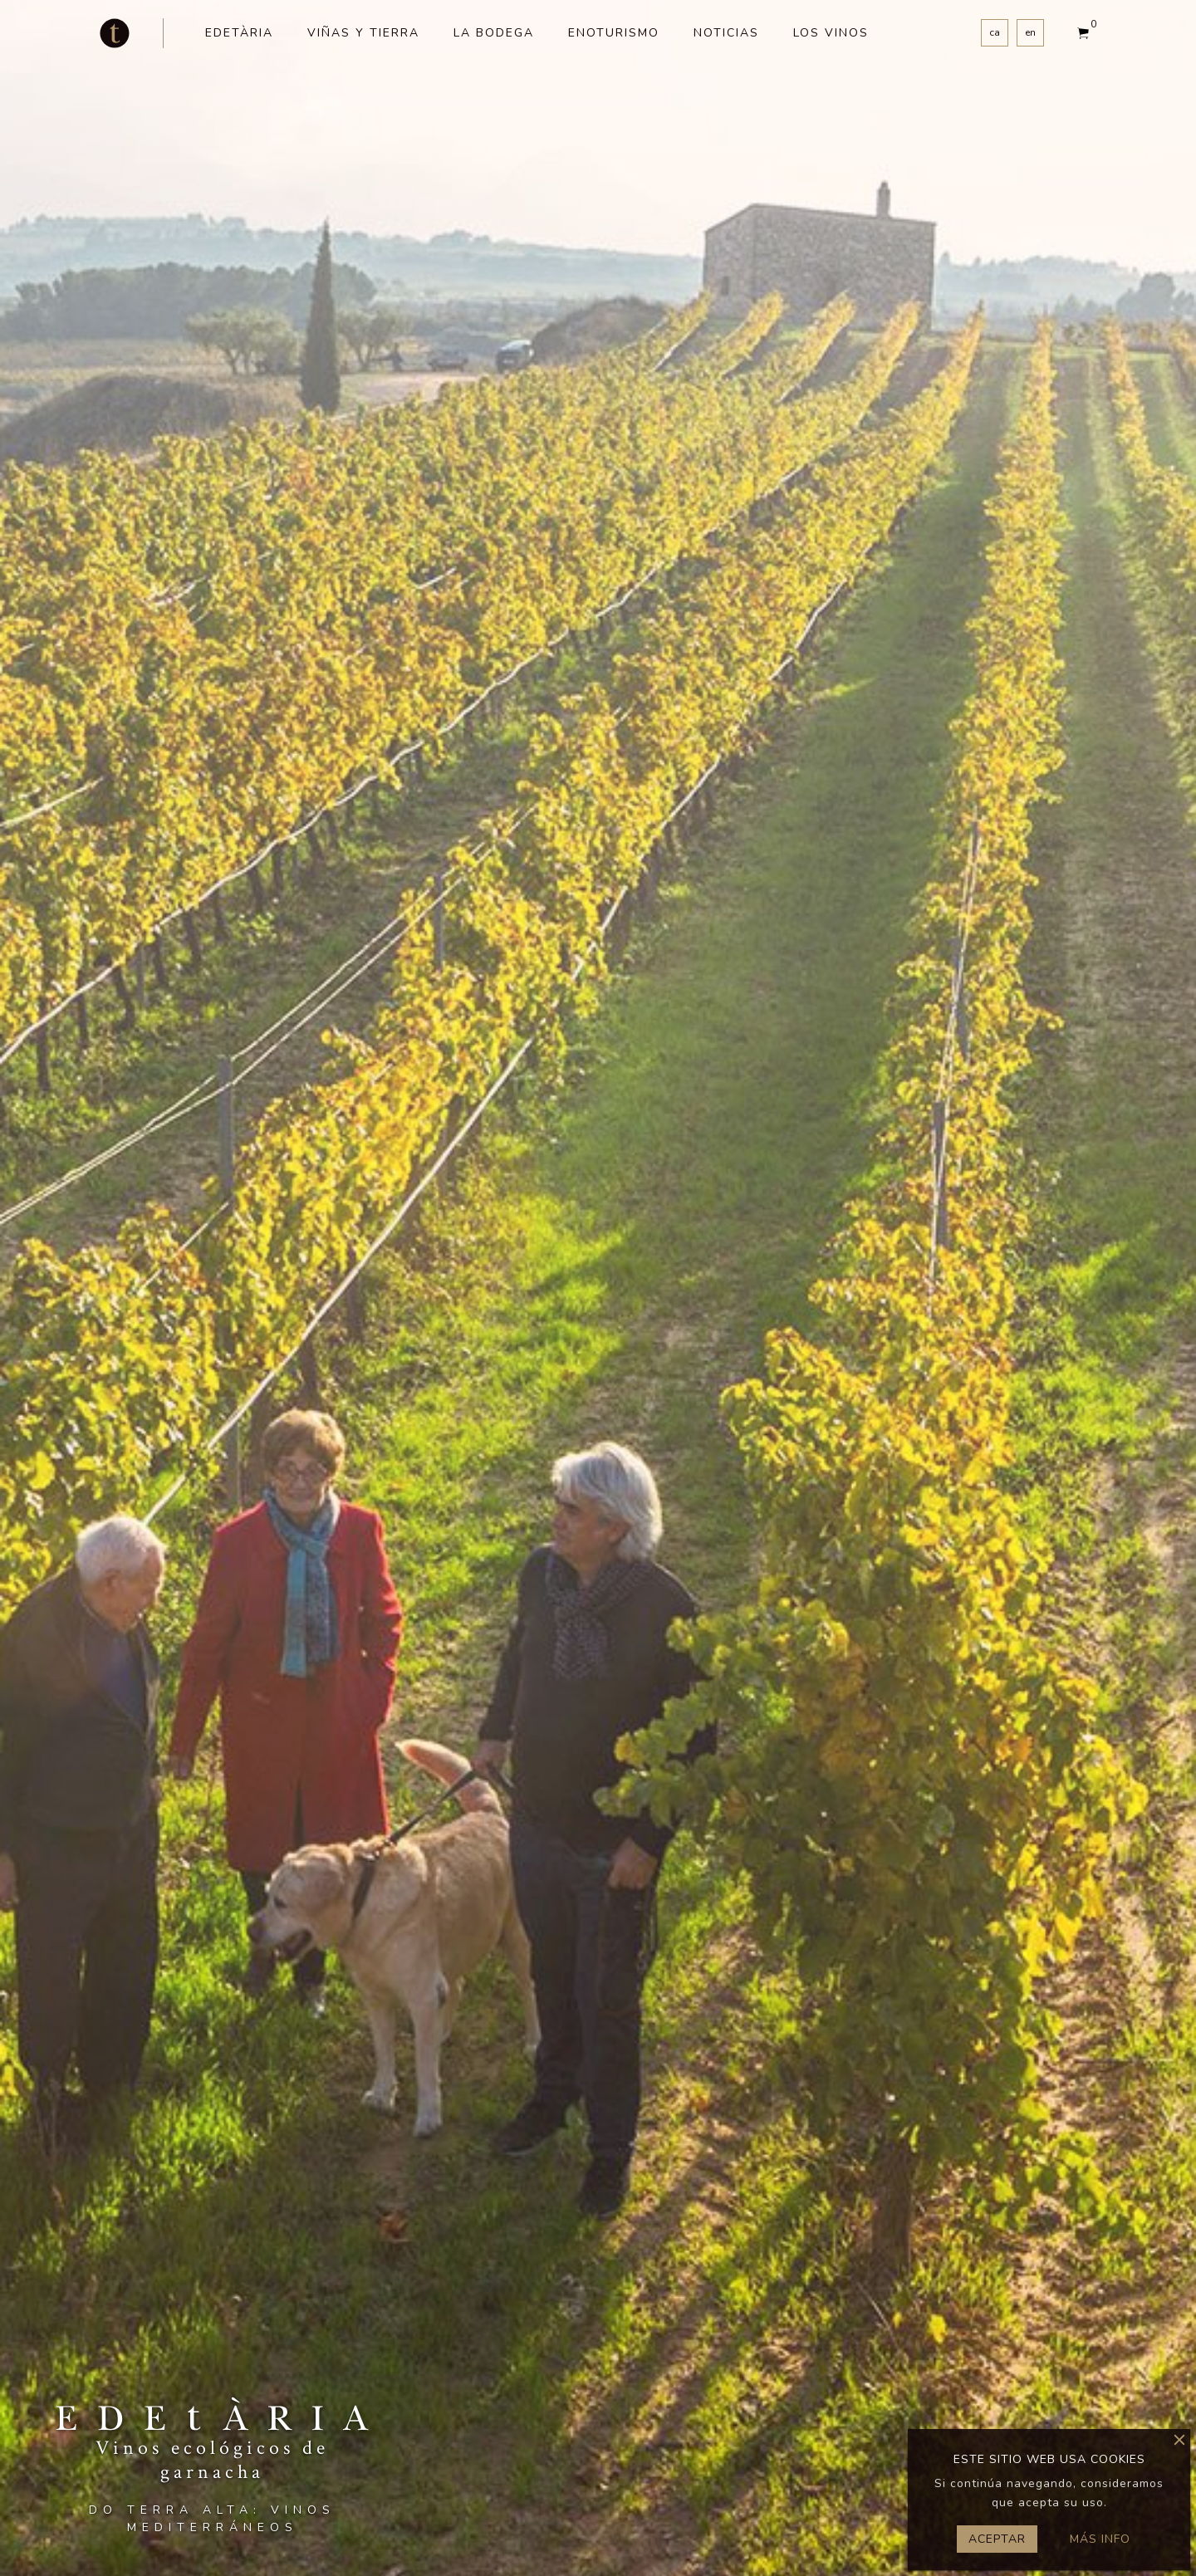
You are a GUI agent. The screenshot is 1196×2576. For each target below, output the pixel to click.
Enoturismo (613, 33)
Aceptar (997, 2539)
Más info (1100, 2539)
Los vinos (831, 33)
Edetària (239, 33)
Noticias (726, 33)
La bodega (493, 33)
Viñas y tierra (363, 33)
